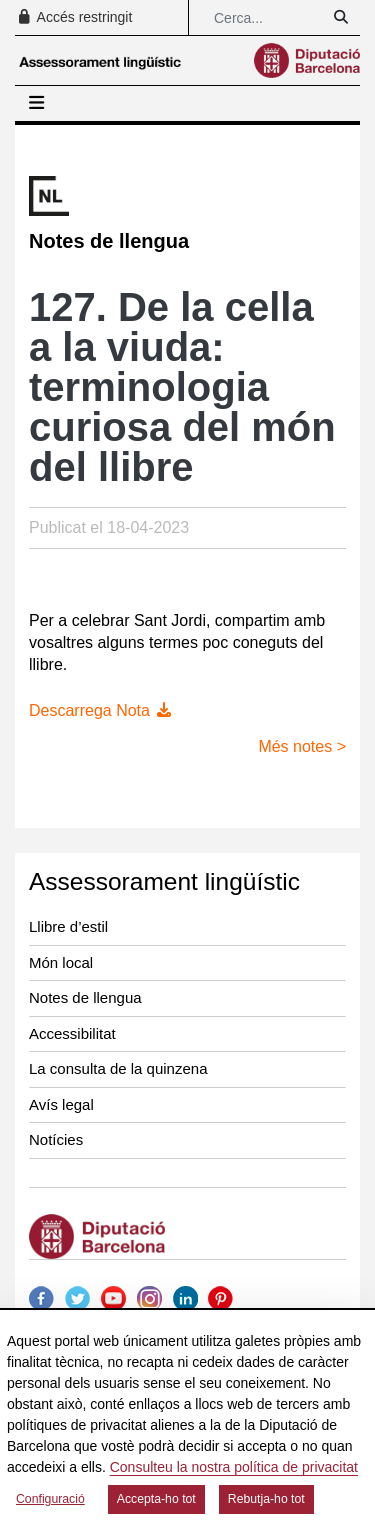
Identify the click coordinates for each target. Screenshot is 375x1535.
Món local (61, 962)
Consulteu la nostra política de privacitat (234, 1467)
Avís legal (61, 1104)
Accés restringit (74, 17)
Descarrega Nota (101, 710)
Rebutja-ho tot (266, 1499)
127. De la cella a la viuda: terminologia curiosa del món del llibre (182, 387)
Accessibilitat (72, 1033)
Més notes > (302, 746)
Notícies (56, 1139)
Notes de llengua (85, 997)
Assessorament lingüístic (164, 881)
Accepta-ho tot (156, 1499)
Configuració (50, 1499)
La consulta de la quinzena (118, 1068)
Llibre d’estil (68, 926)
